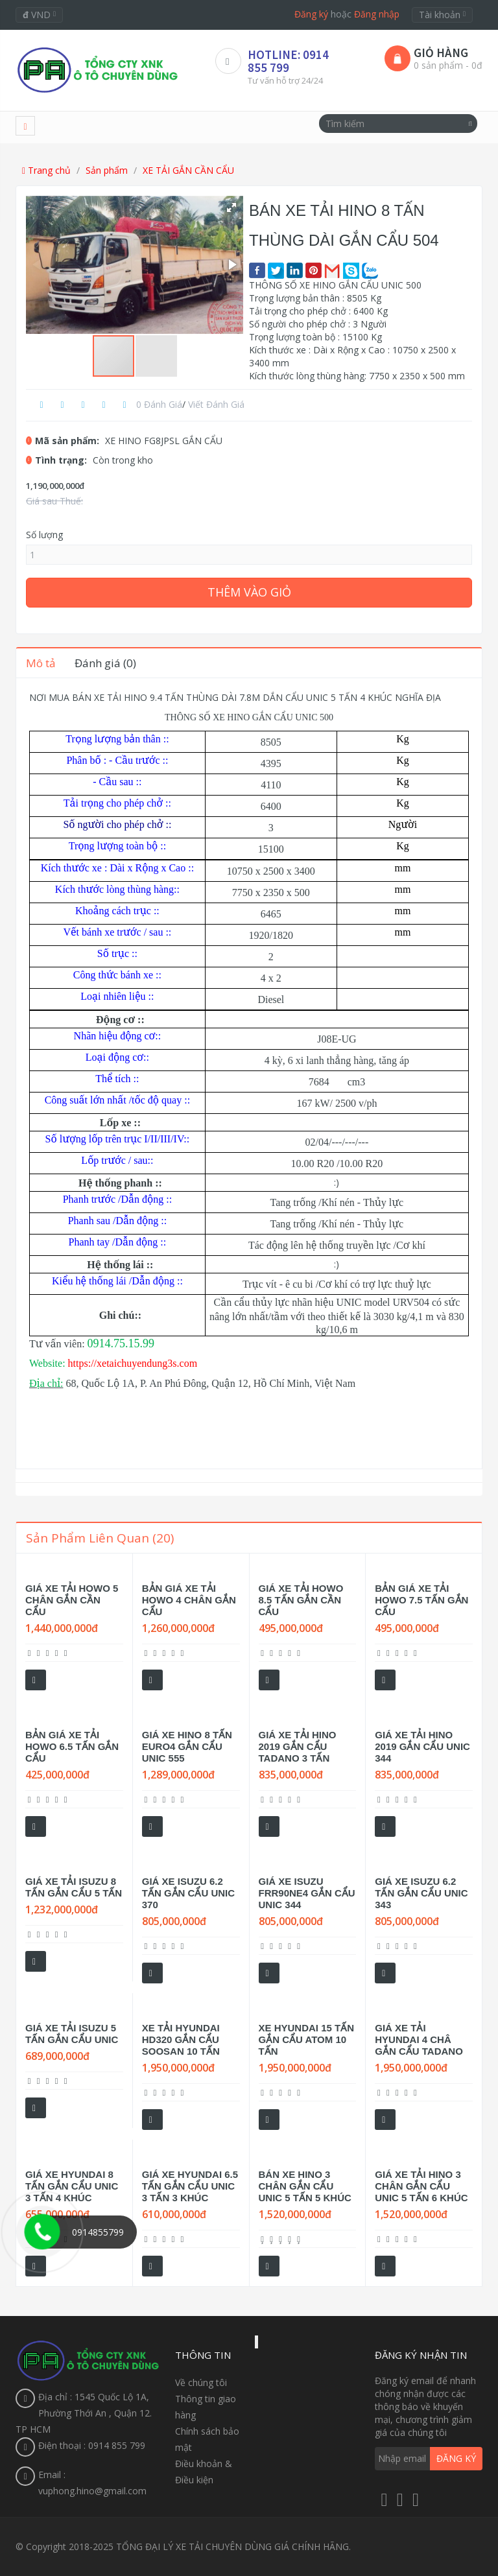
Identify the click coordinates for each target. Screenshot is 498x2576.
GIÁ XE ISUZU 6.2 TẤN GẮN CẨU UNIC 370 (188, 1893)
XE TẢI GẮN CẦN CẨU (188, 170)
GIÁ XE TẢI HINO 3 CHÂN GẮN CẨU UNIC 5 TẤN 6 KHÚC (421, 2186)
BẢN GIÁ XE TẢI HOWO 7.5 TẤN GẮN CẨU (421, 1600)
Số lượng (44, 534)
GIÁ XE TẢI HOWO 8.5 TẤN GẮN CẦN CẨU (301, 1600)
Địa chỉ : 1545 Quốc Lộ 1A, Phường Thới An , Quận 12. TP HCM (84, 2413)
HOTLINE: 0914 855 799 (288, 61)
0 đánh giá (159, 404)
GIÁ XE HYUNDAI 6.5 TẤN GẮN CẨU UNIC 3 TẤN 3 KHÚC (190, 2186)
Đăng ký (311, 14)
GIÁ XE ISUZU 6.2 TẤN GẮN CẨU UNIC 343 (421, 1893)
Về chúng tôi (201, 2382)
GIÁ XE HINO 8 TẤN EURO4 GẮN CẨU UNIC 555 (187, 1746)
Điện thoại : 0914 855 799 (91, 2445)
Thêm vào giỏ (249, 592)
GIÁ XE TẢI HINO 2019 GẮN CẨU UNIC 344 (422, 1746)
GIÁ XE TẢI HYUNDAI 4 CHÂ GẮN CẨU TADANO (419, 2039)
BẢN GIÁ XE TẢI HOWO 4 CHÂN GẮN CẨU (189, 1600)
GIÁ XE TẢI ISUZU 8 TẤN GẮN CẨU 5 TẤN (73, 1887)
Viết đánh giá (216, 404)
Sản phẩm (107, 170)
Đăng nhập (376, 14)
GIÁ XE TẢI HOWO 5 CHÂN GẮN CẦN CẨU (71, 1600)
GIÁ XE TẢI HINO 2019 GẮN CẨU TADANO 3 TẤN (298, 1746)
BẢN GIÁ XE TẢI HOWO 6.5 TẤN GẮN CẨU (72, 1746)
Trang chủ (46, 170)
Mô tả (40, 663)
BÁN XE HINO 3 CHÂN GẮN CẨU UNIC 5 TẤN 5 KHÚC (305, 2186)
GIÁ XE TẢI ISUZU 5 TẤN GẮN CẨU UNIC (71, 2033)
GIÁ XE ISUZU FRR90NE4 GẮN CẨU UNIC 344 (307, 1893)
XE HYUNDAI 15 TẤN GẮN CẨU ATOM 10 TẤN (307, 2039)
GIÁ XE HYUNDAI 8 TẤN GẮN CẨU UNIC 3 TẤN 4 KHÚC (71, 2186)
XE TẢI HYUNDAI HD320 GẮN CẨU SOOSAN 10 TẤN (181, 2039)
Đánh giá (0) (105, 663)
